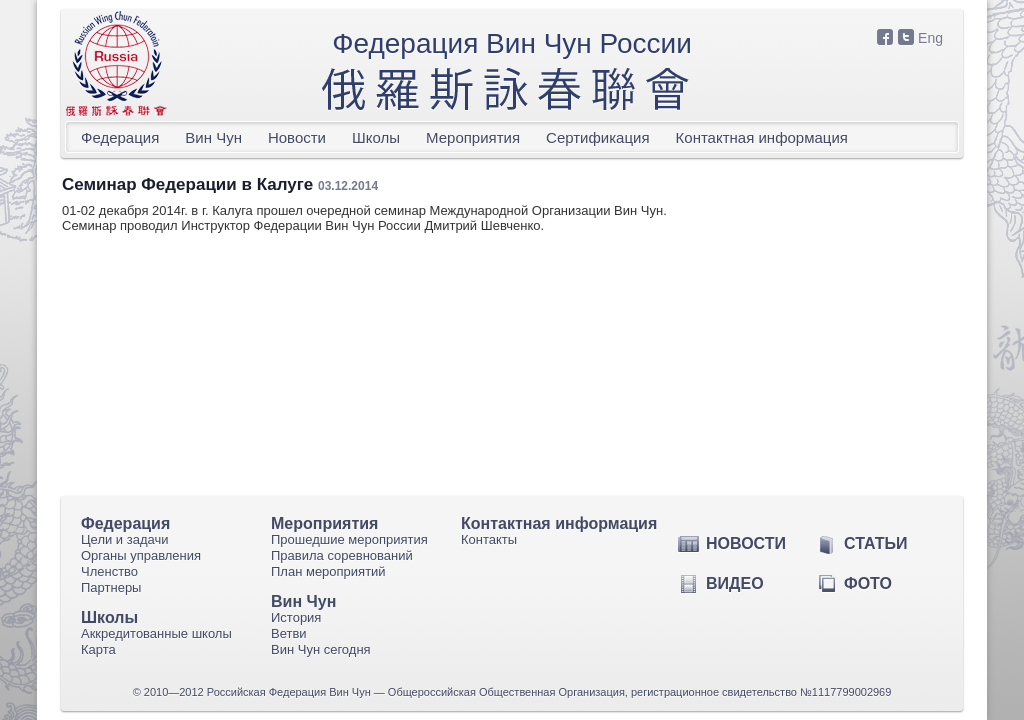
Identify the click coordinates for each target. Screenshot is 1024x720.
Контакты (489, 539)
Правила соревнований (342, 555)
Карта (98, 649)
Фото (868, 583)
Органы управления (141, 555)
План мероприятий (328, 571)
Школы (376, 137)
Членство (109, 571)
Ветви (289, 633)
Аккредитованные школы (156, 633)
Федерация (120, 137)
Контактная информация (762, 137)
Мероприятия (473, 137)
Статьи (875, 543)
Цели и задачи (125, 539)
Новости (297, 137)
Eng (930, 38)
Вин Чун (213, 137)
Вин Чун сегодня (321, 649)
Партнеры (111, 587)
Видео (735, 583)
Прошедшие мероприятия (349, 539)
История (296, 617)
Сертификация (597, 137)
